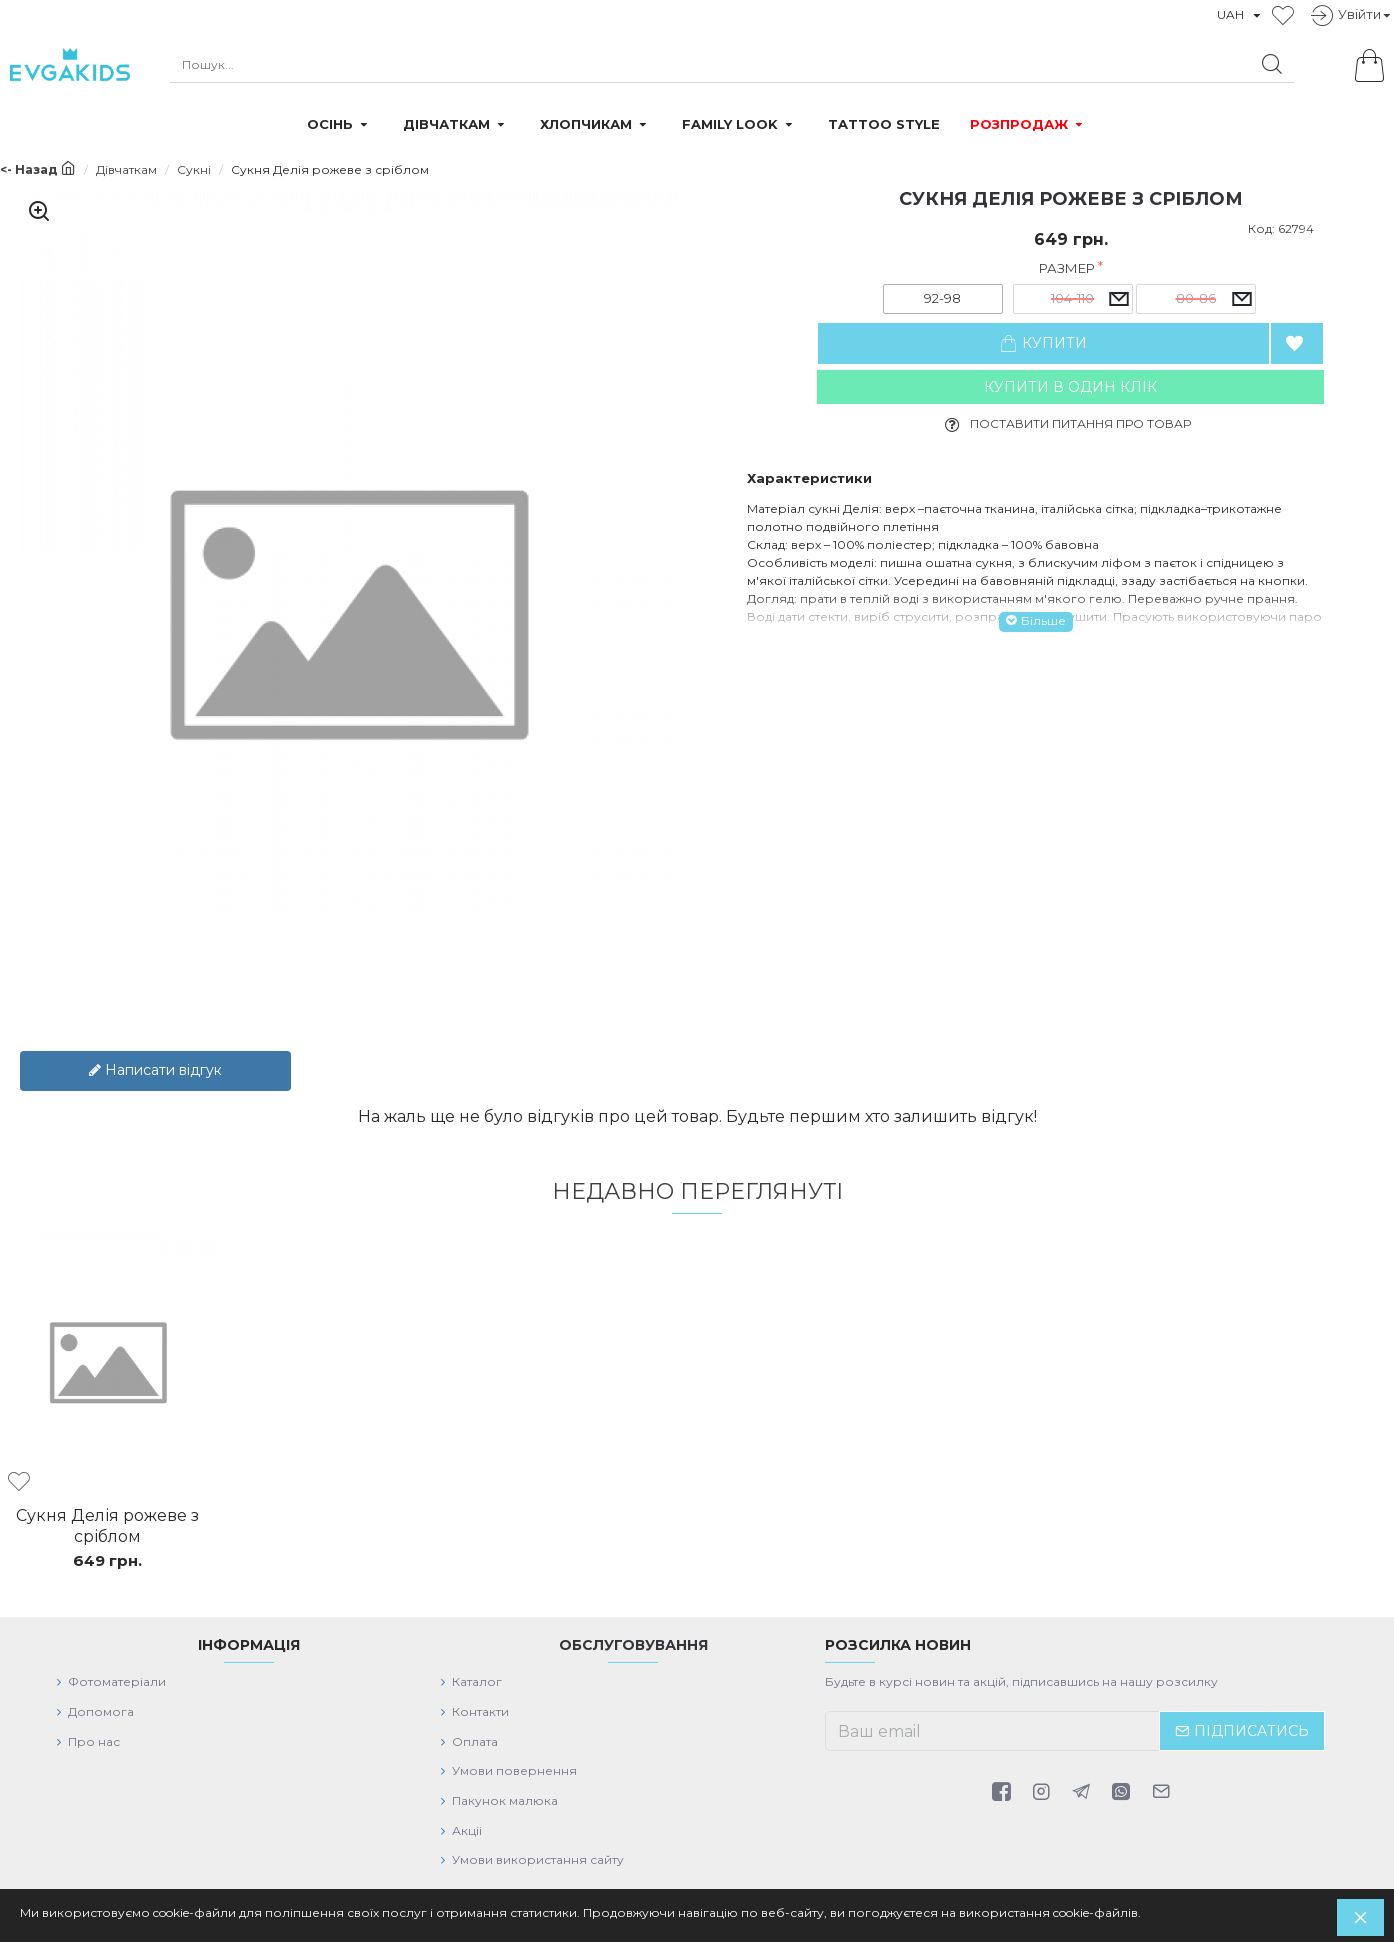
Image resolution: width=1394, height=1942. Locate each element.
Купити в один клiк (1070, 394)
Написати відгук (155, 1070)
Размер (1067, 268)
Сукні (194, 169)
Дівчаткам (126, 169)
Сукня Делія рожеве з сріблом (107, 1526)
